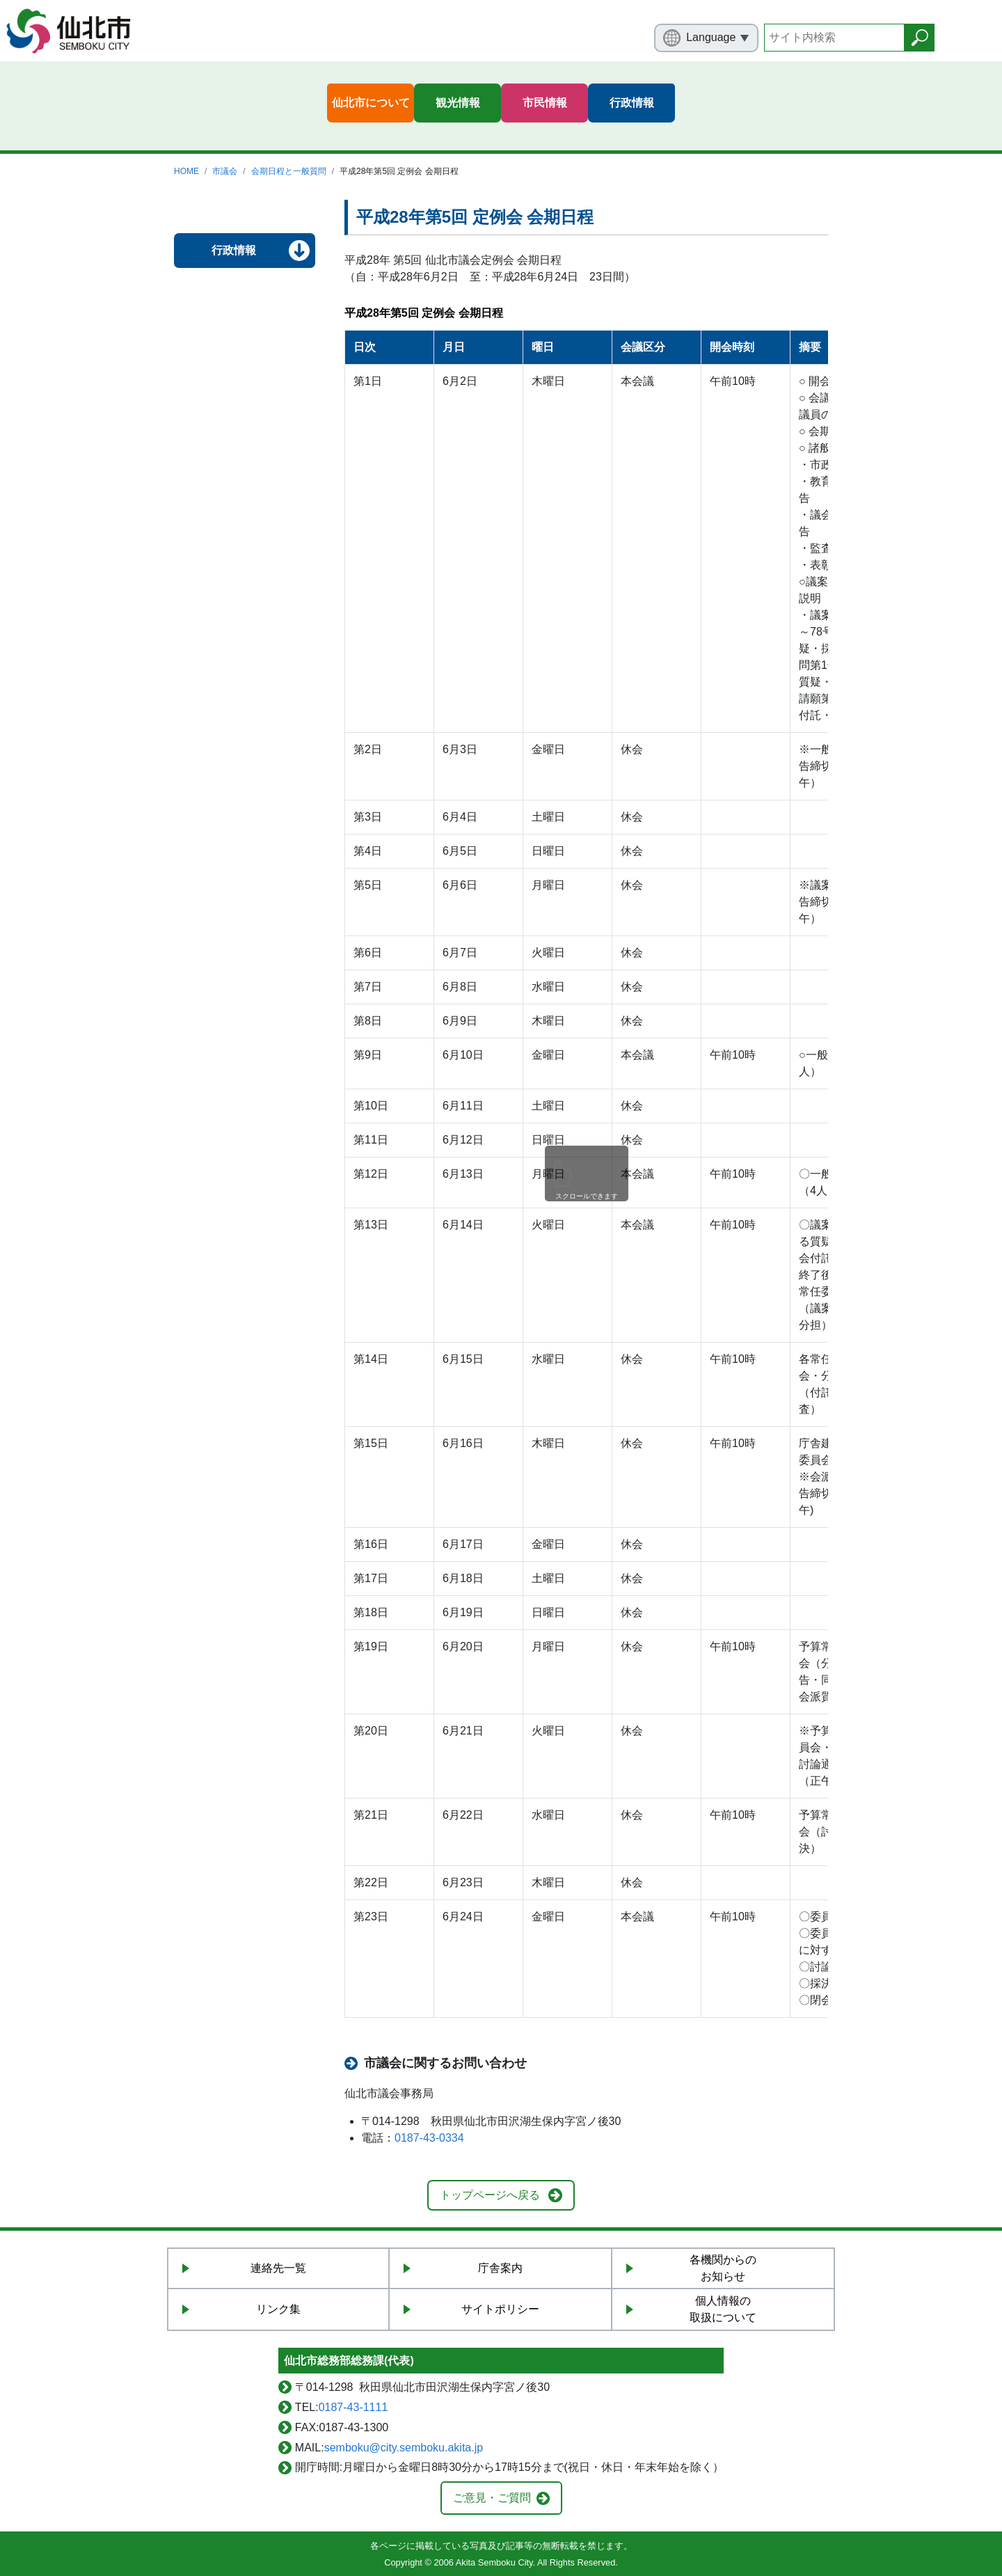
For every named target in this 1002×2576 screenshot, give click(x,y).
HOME (186, 171)
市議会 (224, 171)
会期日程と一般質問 (288, 171)
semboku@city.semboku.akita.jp (403, 2447)
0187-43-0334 (429, 2138)
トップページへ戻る (490, 2195)
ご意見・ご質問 (492, 2498)
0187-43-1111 (353, 2407)
